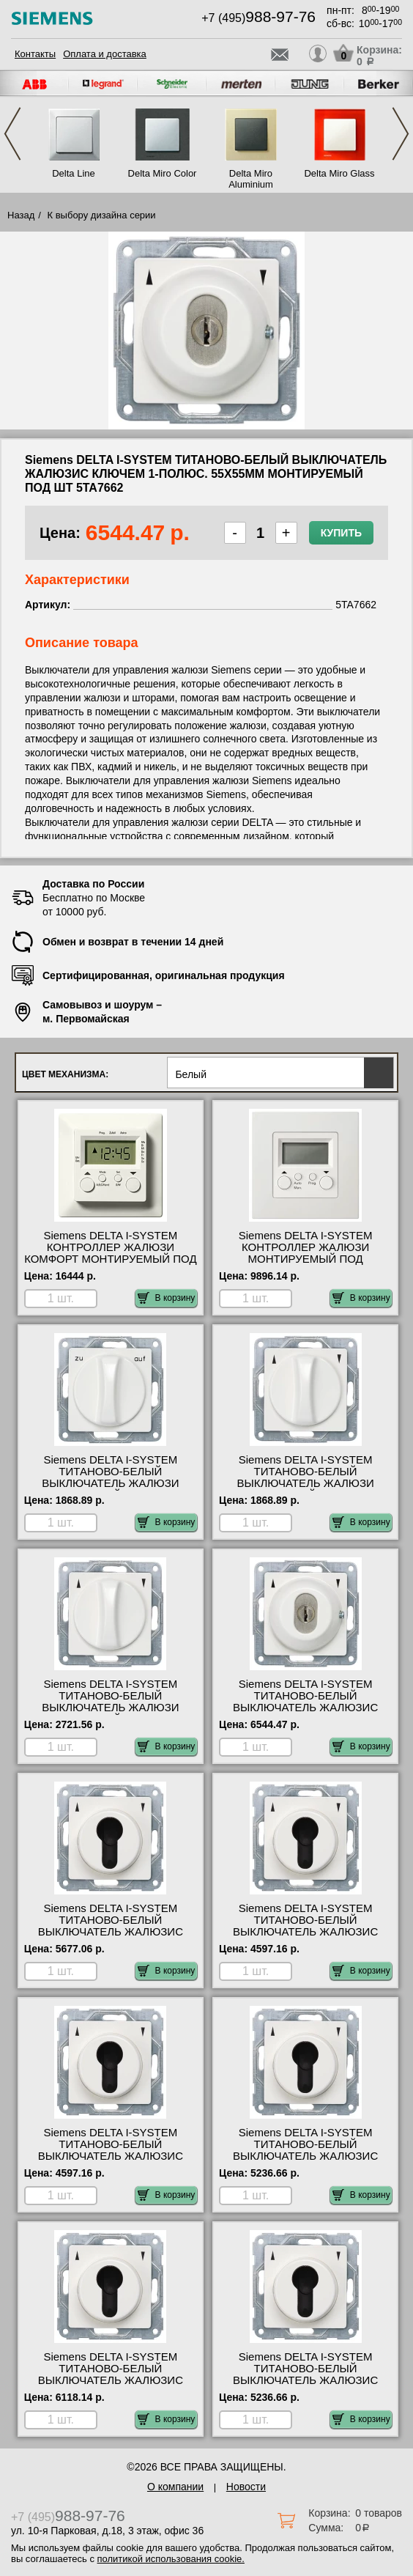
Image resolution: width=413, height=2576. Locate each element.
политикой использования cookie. (171, 2558)
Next (400, 133)
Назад (20, 215)
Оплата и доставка (104, 53)
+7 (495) (258, 18)
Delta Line (73, 173)
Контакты (35, 53)
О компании (175, 2486)
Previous (12, 133)
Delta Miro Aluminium (250, 179)
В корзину (167, 1298)
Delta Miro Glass (339, 173)
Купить (341, 533)
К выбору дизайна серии (102, 215)
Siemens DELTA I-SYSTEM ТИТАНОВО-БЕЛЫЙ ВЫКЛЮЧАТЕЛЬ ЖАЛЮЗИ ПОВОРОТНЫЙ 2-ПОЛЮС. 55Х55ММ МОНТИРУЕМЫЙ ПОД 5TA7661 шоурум (110, 1713)
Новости (246, 2486)
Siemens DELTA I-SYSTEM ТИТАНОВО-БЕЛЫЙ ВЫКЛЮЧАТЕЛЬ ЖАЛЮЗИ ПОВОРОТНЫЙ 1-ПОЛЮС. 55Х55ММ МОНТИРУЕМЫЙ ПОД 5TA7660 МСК (305, 1489)
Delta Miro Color (162, 173)
